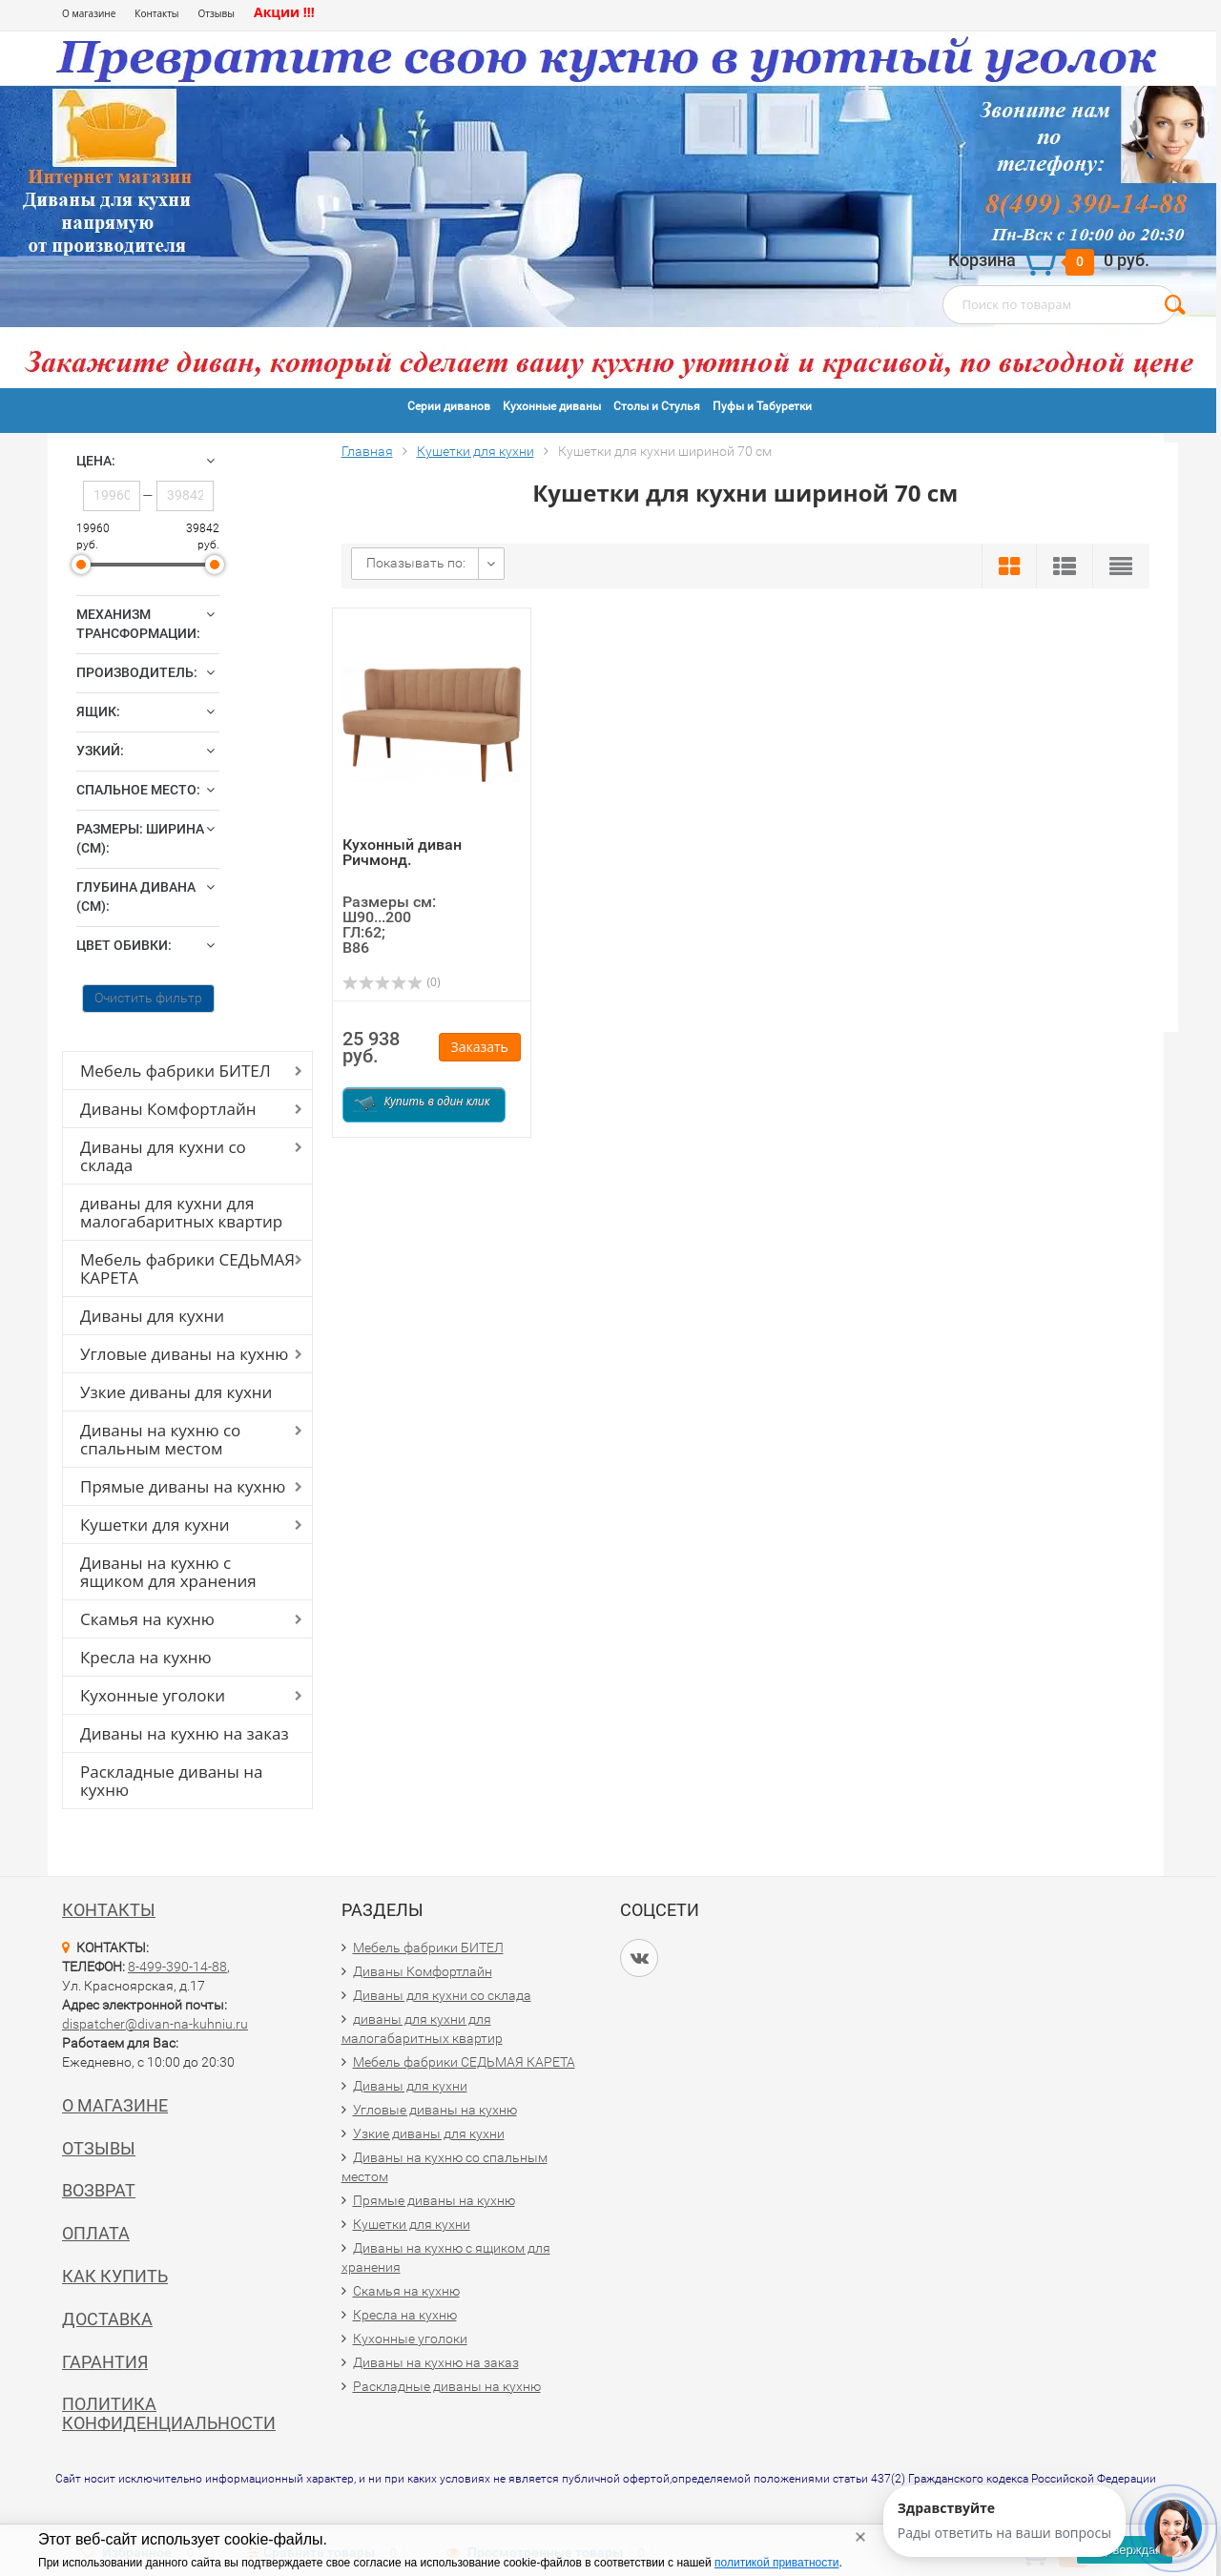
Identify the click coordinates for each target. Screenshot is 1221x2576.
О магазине (88, 13)
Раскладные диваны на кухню (171, 1781)
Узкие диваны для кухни (176, 1392)
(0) (391, 982)
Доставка (107, 2319)
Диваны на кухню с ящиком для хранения (168, 1572)
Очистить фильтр (148, 997)
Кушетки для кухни (155, 1524)
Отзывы (216, 13)
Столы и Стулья (656, 406)
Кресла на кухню (146, 1657)
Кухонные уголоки (152, 1695)
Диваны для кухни (152, 1316)
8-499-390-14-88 (177, 1966)
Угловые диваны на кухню (184, 1354)
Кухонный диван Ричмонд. (402, 852)
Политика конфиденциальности (169, 2413)
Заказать (479, 1047)
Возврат (98, 2190)
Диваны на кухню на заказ (184, 1733)
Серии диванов (448, 406)
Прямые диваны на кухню (182, 1486)
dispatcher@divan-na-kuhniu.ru (155, 2023)
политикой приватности (776, 2562)
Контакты (156, 13)
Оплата (96, 2233)
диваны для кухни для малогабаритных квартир (181, 1212)
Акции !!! (284, 12)
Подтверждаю (1125, 2550)
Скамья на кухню (147, 1619)
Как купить (115, 2276)
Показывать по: (416, 562)
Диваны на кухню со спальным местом (160, 1439)
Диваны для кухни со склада (163, 1156)
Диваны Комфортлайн (168, 1109)
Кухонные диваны (552, 406)
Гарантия (105, 2362)
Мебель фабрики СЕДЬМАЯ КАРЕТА (187, 1268)
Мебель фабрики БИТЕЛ (175, 1071)
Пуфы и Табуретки (762, 406)
